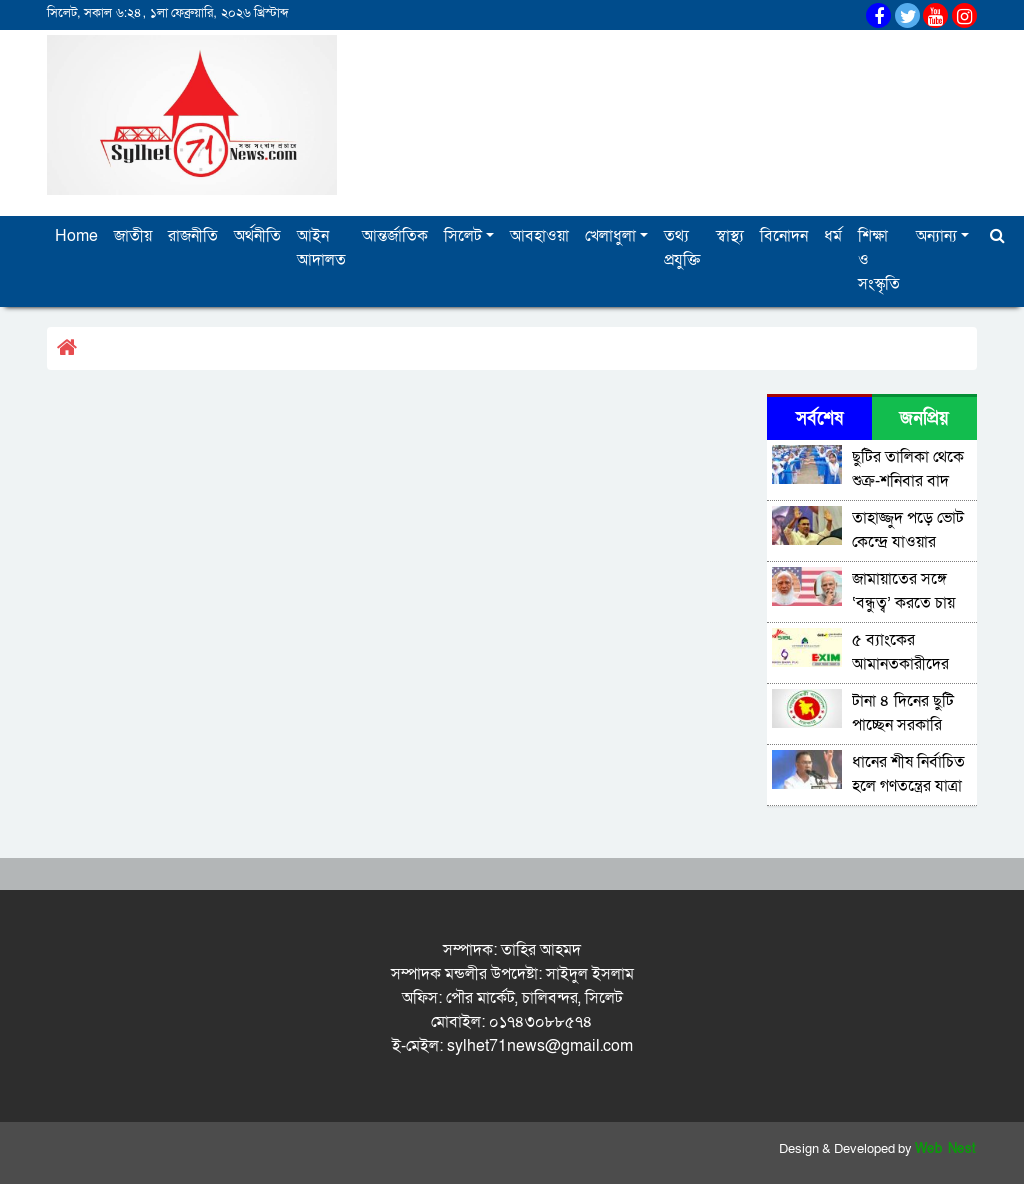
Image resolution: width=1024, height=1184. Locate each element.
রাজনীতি (193, 236)
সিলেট (463, 236)
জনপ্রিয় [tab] (924, 418)
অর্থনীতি (257, 236)
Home (76, 236)
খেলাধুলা (610, 236)
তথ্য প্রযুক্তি (682, 248)
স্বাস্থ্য (730, 236)
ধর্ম (833, 236)
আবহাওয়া (539, 236)
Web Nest (946, 1149)
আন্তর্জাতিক (395, 236)
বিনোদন (784, 236)
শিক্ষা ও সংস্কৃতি (879, 260)
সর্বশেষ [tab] (819, 418)
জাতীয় (133, 236)
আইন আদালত (321, 248)
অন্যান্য (936, 236)
